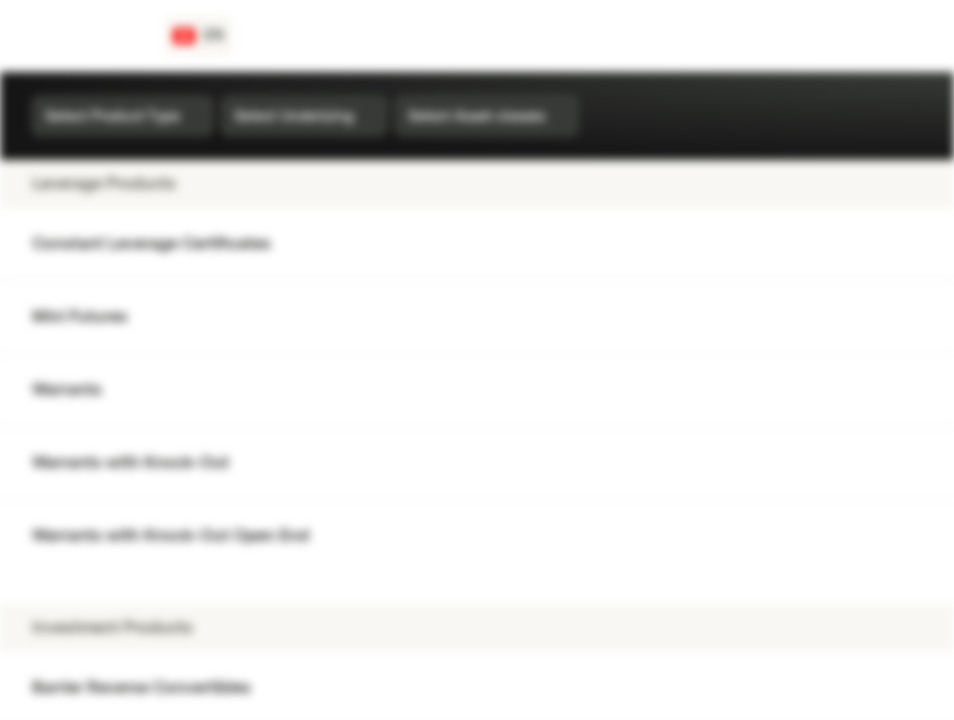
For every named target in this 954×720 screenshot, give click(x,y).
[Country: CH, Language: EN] (198, 36)
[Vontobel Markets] (86, 36)
